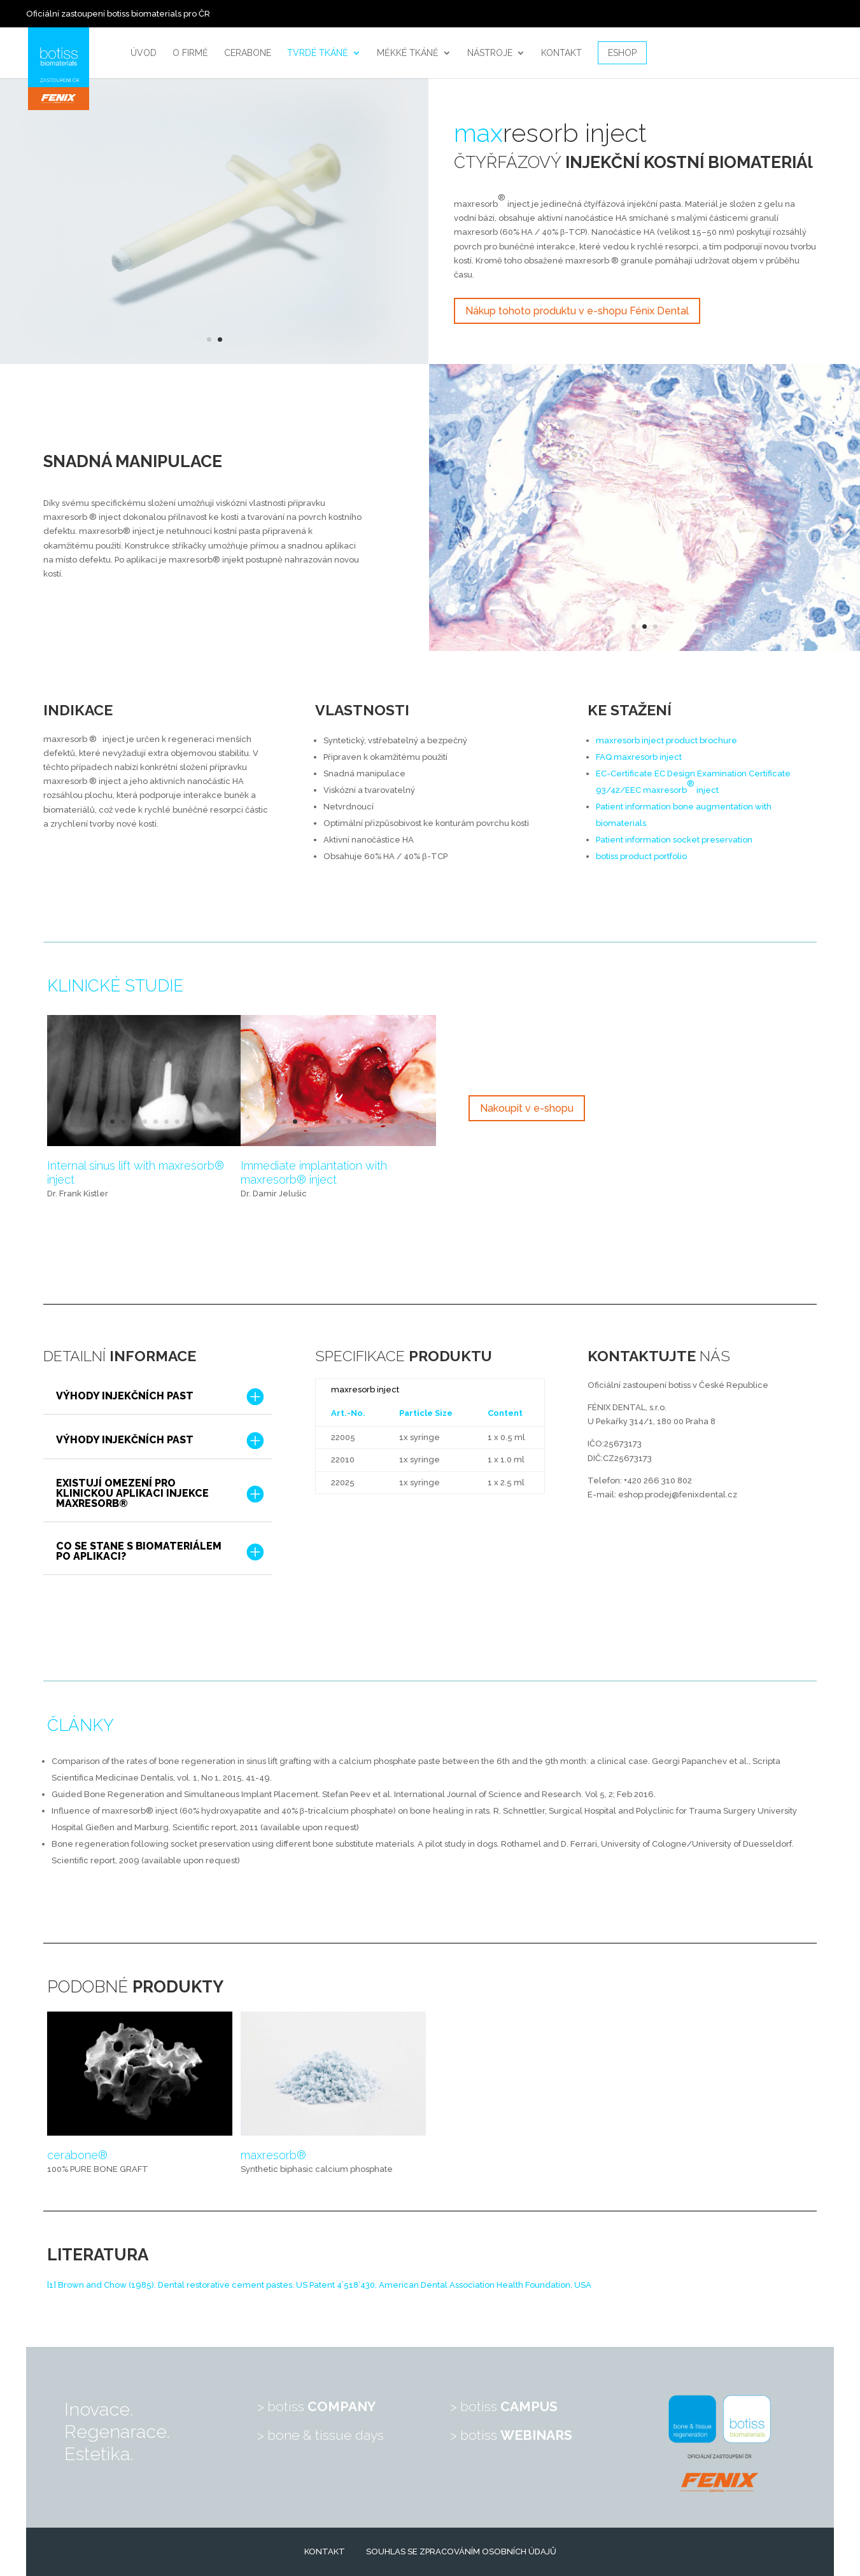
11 (392, 1121)
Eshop (622, 53)
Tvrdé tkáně (317, 53)
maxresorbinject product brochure (666, 740)
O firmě (190, 53)
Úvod (143, 53)
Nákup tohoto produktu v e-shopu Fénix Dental (577, 311)
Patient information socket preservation (674, 839)
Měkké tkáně (408, 53)
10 (381, 1121)
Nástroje (489, 53)
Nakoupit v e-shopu (527, 1108)
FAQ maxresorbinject (639, 757)
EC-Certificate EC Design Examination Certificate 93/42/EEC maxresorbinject (693, 782)
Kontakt (561, 53)
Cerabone (247, 53)
